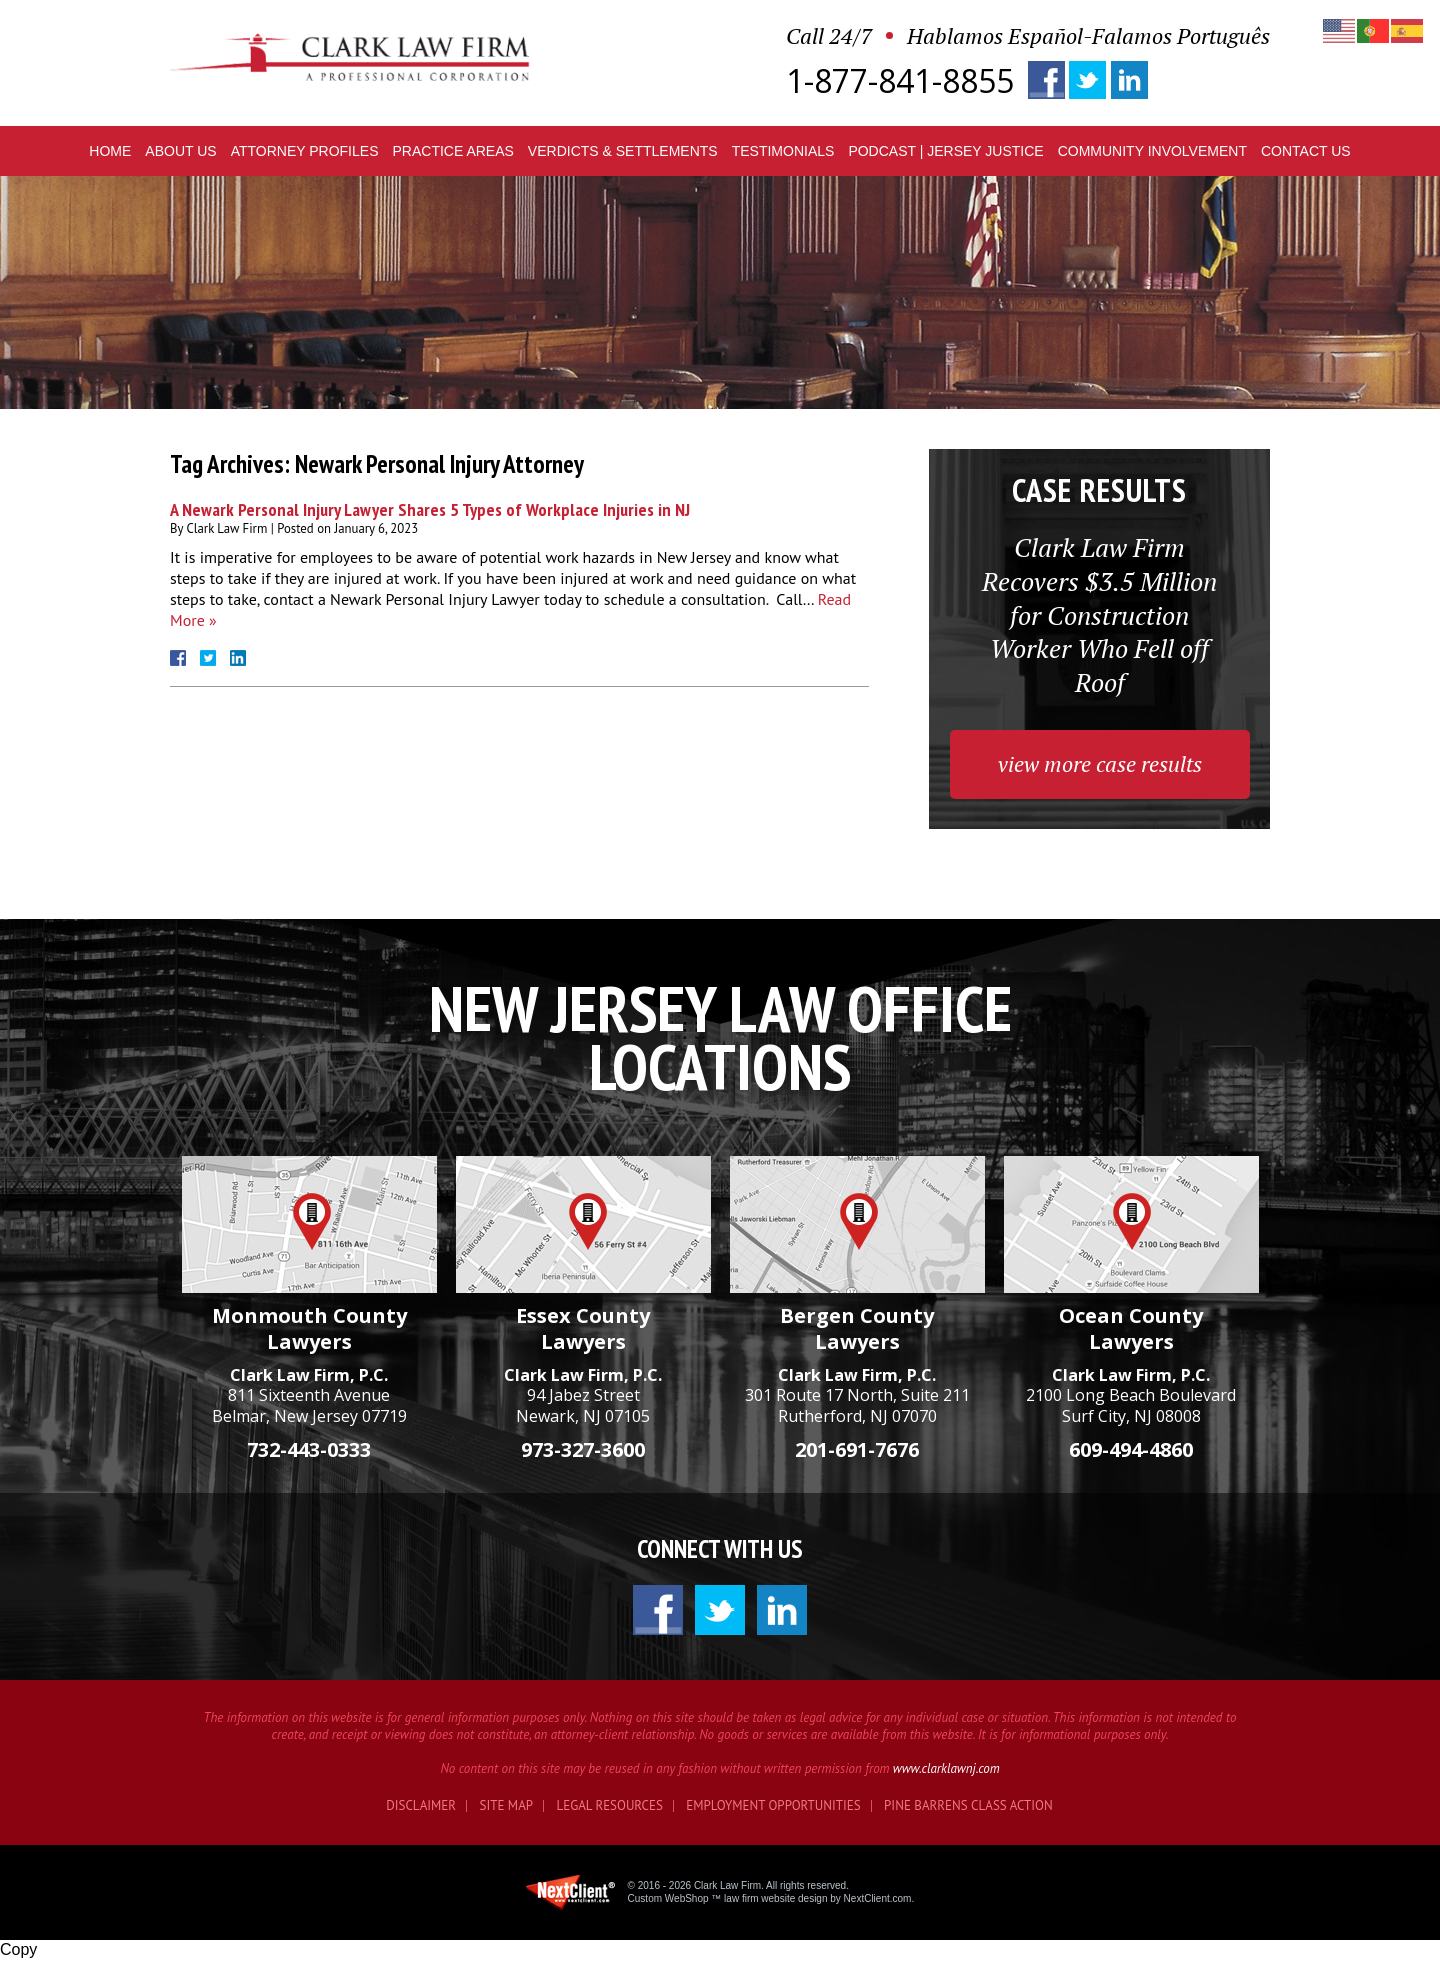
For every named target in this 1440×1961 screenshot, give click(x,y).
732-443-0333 (309, 1449)
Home (110, 151)
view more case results (1100, 763)
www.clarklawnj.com (946, 1768)
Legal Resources (610, 1805)
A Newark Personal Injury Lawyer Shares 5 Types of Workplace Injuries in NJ (430, 509)
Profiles (305, 151)
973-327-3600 (583, 1449)
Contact (1306, 151)
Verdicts (623, 151)
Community (1152, 151)
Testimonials (783, 151)
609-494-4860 (1131, 1449)
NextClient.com (878, 1898)
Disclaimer (421, 1805)
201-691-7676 (857, 1449)
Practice (452, 151)
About (180, 151)
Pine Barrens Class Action (968, 1805)
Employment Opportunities (773, 1805)
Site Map (507, 1805)
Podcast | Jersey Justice (945, 151)
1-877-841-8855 (900, 81)
